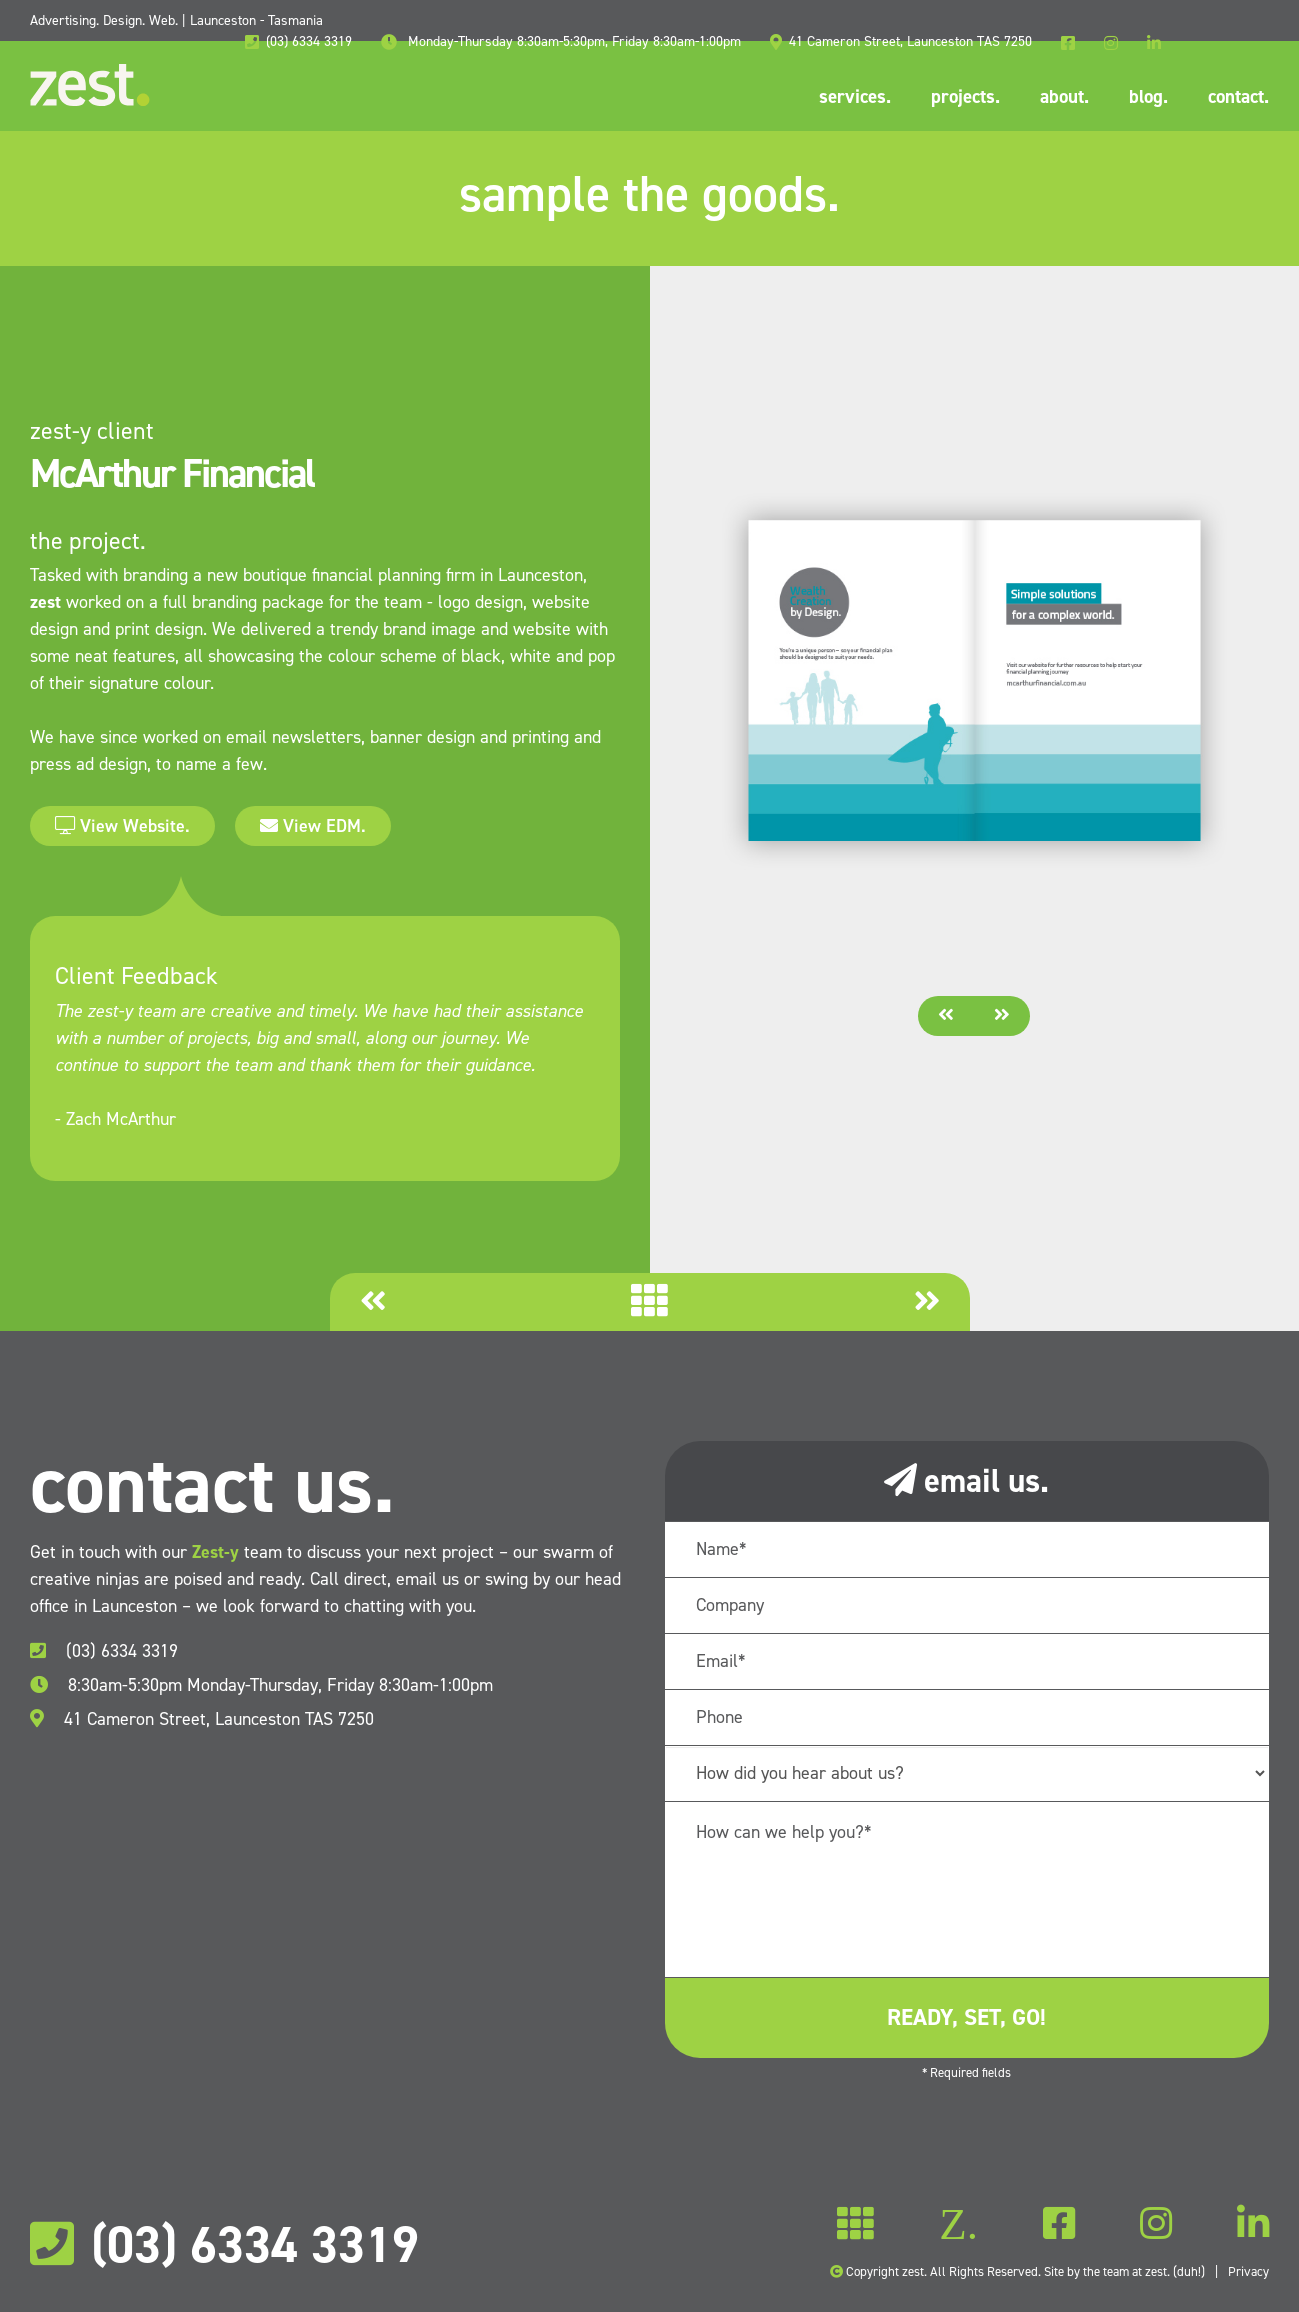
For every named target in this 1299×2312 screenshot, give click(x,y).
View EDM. (313, 826)
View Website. (122, 826)
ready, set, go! (966, 2017)
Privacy (1248, 2271)
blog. (1148, 96)
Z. (958, 2224)
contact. (1238, 96)
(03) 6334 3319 (104, 1651)
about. (1064, 96)
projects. (965, 96)
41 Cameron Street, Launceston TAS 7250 (202, 1719)
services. (855, 96)
